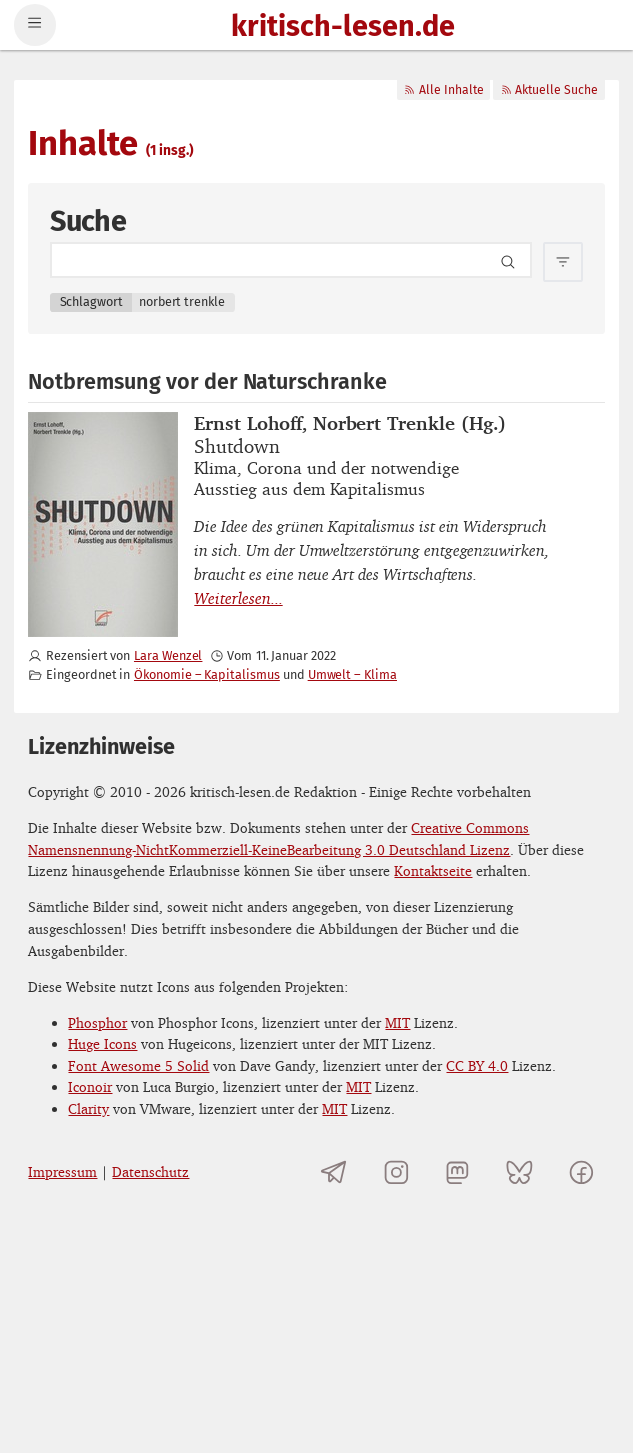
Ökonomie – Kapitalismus (207, 674)
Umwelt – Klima (352, 674)
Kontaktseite (433, 870)
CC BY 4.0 (477, 1065)
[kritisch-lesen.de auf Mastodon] (457, 1171)
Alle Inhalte (443, 90)
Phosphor (97, 1022)
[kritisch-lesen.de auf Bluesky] (519, 1171)
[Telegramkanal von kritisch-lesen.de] (334, 1171)
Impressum (62, 1171)
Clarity (88, 1108)
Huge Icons (102, 1043)
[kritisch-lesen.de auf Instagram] (396, 1171)
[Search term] (291, 260)
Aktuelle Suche (549, 90)
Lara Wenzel (168, 655)
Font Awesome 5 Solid (138, 1065)
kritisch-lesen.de (343, 27)
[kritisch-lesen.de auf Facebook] (580, 1171)
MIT (397, 1022)
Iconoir (90, 1086)
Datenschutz (150, 1171)
